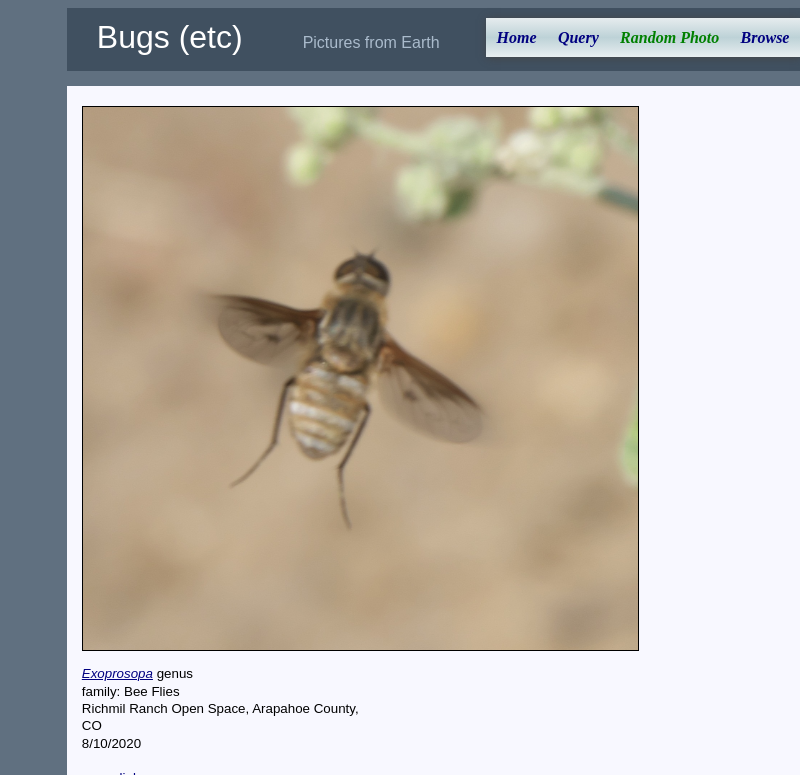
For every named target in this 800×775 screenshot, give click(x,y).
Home (517, 37)
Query (578, 37)
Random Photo (669, 37)
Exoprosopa (117, 673)
